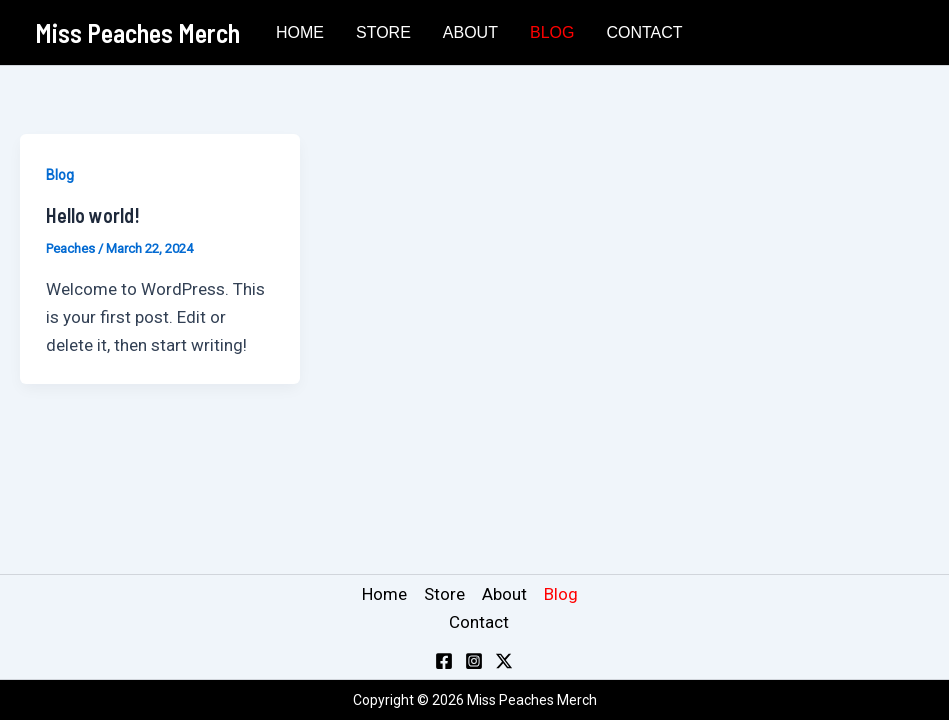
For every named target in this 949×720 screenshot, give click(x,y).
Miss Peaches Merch (137, 32)
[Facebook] (444, 661)
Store (383, 32)
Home (300, 32)
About (470, 32)
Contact (644, 32)
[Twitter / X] (504, 661)
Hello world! (93, 215)
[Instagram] (474, 661)
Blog (552, 32)
